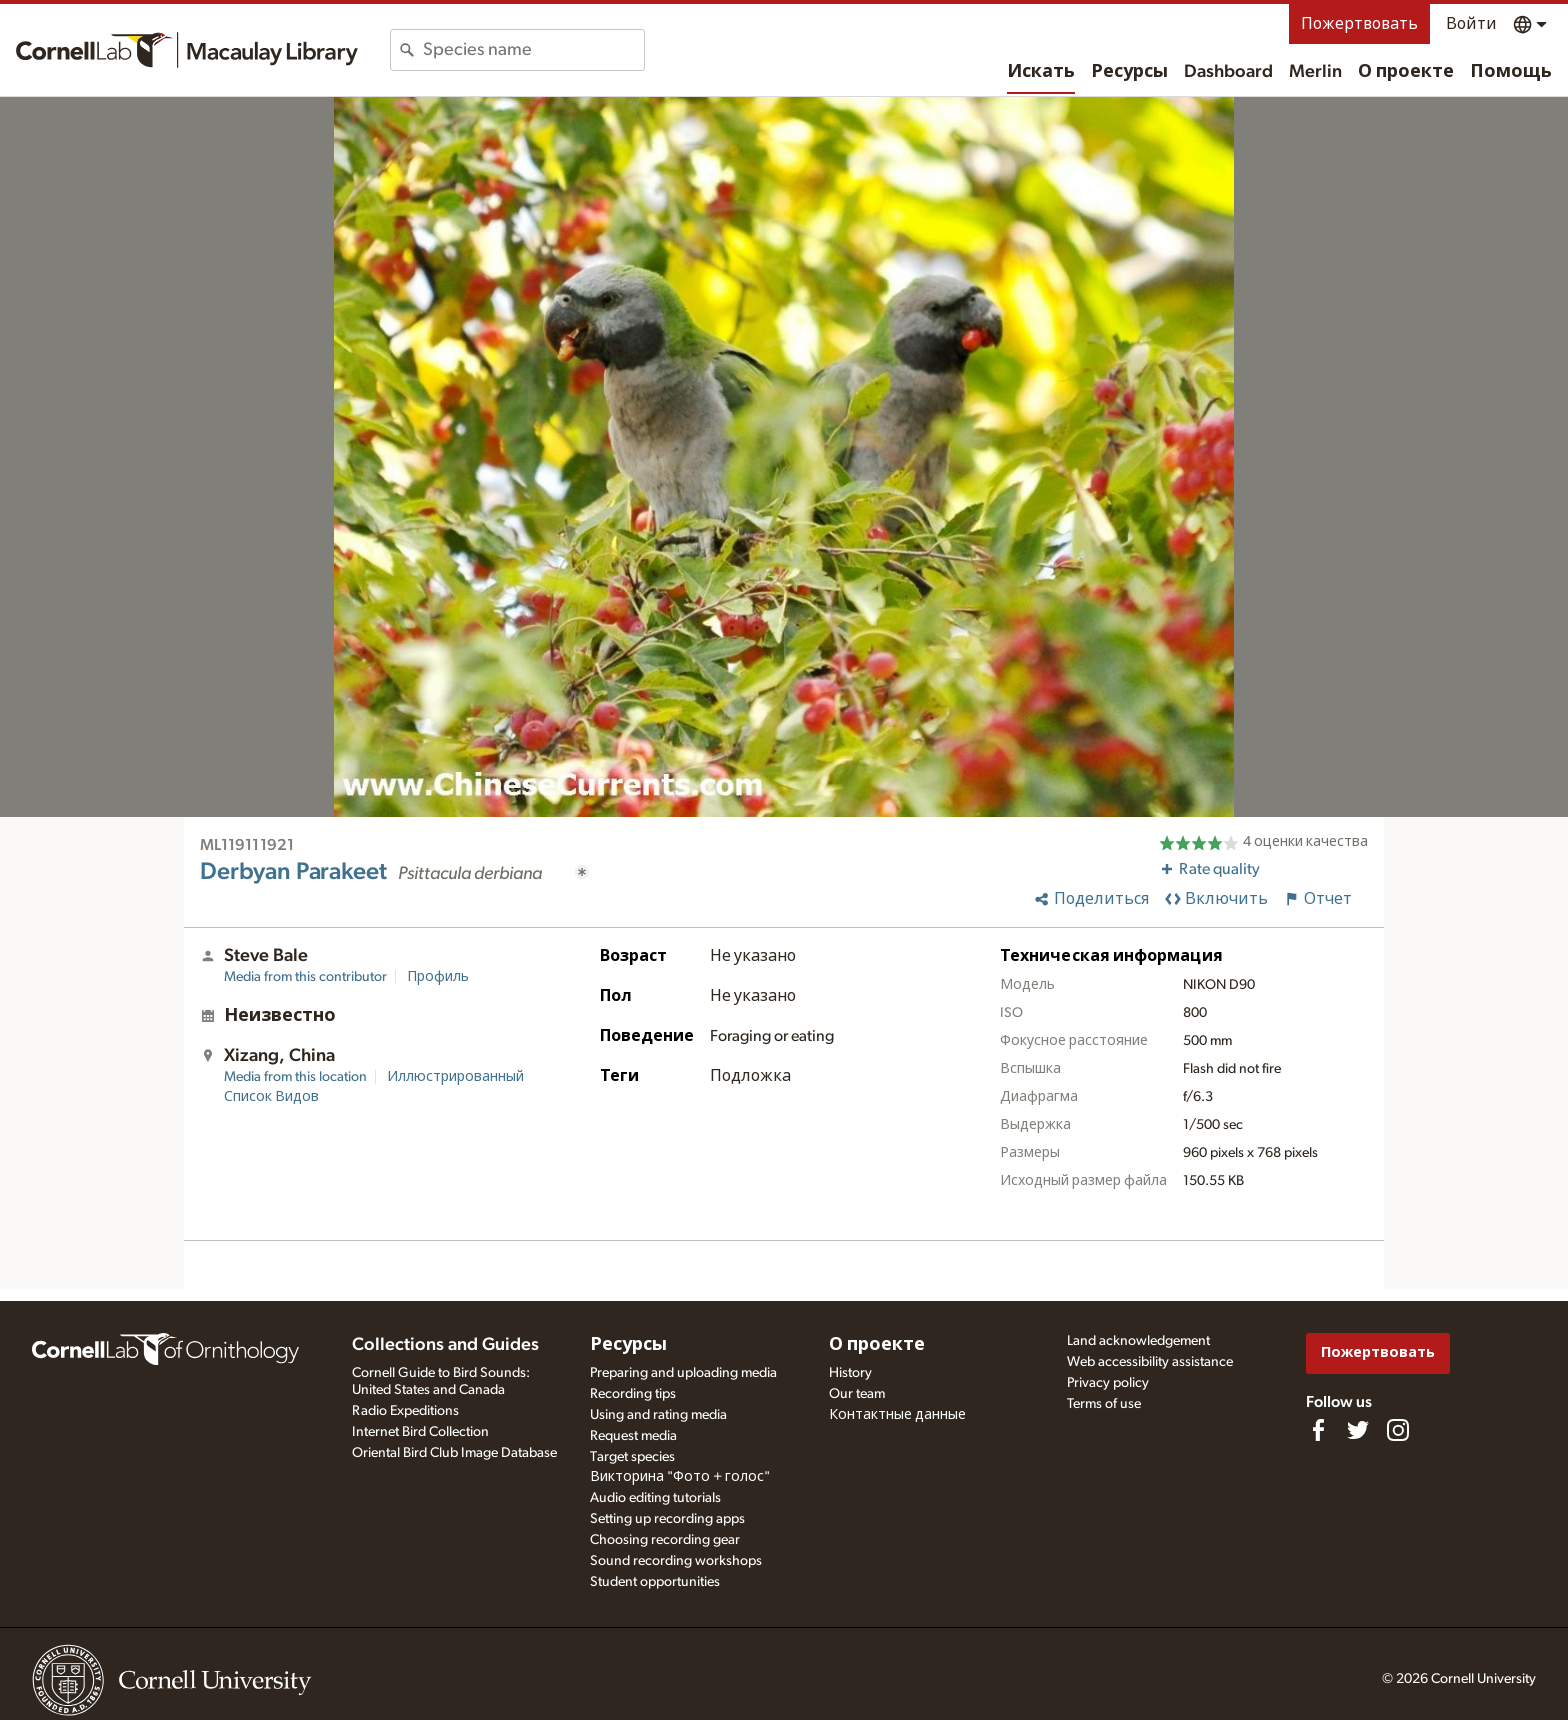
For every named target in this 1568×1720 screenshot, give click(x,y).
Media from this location (295, 1077)
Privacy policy (1108, 1383)
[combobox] (533, 50)
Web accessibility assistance (1150, 1362)
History (850, 1373)
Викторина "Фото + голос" (680, 1477)
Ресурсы (1129, 72)
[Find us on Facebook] (1318, 1430)
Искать (1041, 72)
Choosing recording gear (665, 1540)
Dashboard (1228, 72)
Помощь (1511, 72)
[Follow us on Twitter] (1358, 1430)
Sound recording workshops (676, 1561)
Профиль (438, 977)
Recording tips (633, 1394)
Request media (633, 1436)
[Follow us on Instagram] (1398, 1430)
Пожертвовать (1359, 24)
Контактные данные (897, 1415)
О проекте (1406, 72)
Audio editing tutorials (655, 1498)
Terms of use (1104, 1404)
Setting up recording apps (667, 1519)
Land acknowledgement (1138, 1341)
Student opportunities (655, 1582)
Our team (857, 1394)
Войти (1471, 24)
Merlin (1315, 72)
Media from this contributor (305, 977)
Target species (632, 1457)
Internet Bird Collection (420, 1432)
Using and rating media (658, 1415)
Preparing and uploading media (683, 1373)
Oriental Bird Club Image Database (454, 1453)
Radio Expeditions (405, 1411)
